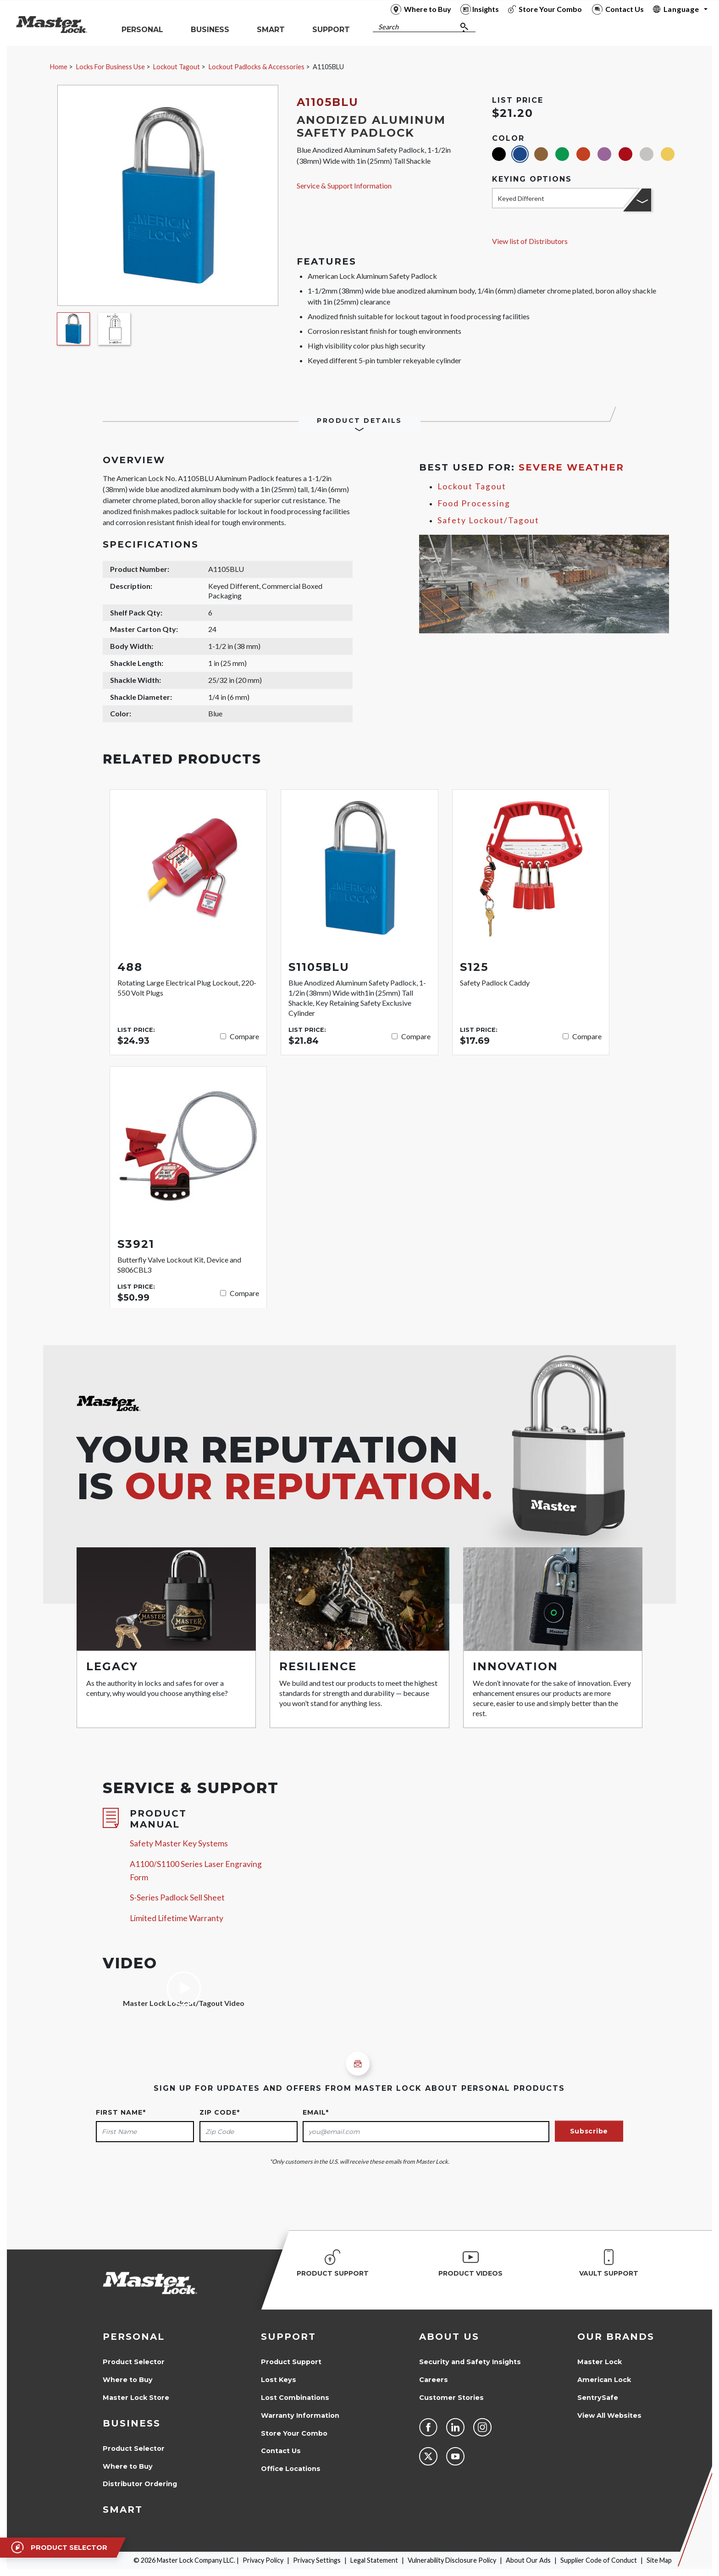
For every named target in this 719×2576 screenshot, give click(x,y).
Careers (433, 2380)
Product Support (291, 2362)
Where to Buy (128, 2380)
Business (131, 2423)
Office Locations (291, 2469)
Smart (123, 2509)
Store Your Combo (294, 2433)
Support (288, 2336)
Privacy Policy (263, 2560)
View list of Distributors (530, 241)
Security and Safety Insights (470, 2362)
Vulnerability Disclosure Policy (452, 2560)
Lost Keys (278, 2380)
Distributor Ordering (140, 2484)
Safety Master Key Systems (179, 1843)
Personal (134, 2336)
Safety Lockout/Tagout (488, 520)
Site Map (659, 2560)
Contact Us (281, 2451)
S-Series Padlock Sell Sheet (177, 1897)
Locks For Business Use (110, 67)
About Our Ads (528, 2560)
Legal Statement (374, 2560)
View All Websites (609, 2415)
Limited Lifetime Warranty (176, 1918)
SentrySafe (597, 2397)
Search (388, 27)
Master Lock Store (136, 2397)
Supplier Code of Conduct (598, 2560)
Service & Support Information (344, 185)
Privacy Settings (317, 2560)
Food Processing (473, 503)
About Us (449, 2336)
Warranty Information (300, 2415)
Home (58, 67)
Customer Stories (451, 2397)
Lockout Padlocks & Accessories (256, 67)
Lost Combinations (295, 2397)
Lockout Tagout (176, 67)
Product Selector (134, 2362)
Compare (244, 1036)
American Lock (604, 2380)
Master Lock (599, 2362)
